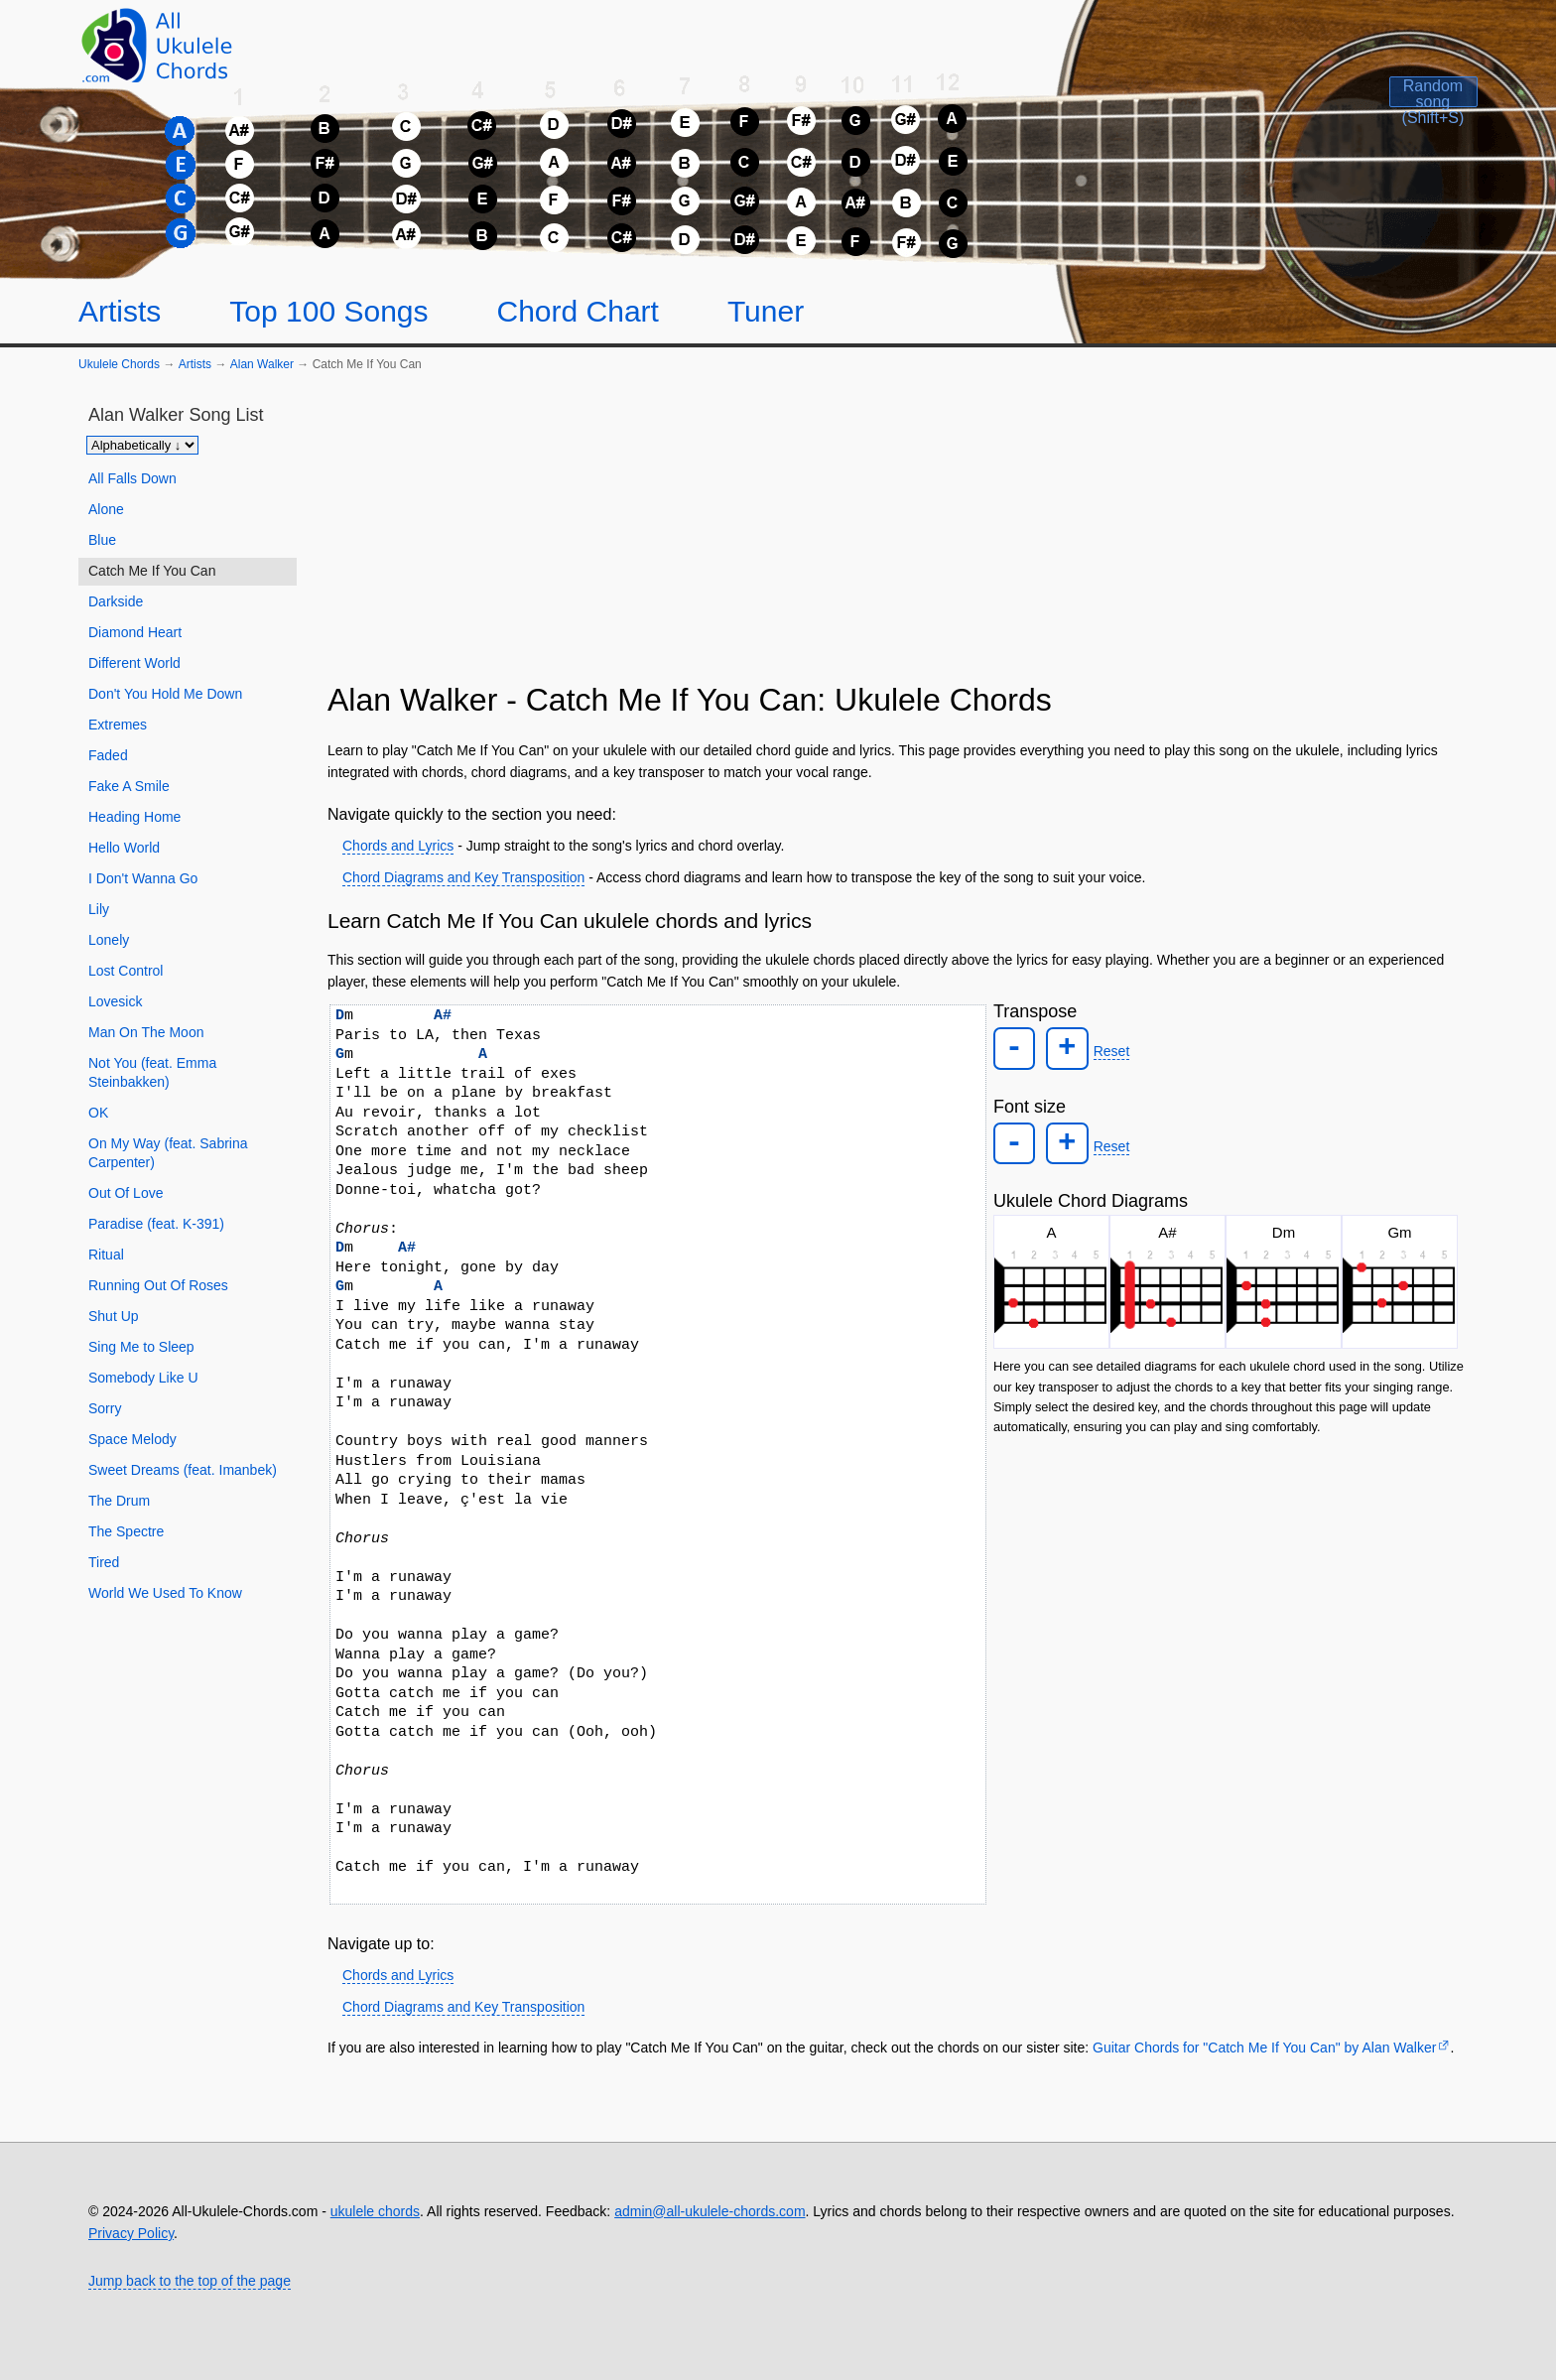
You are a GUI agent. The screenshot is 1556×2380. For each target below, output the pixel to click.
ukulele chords (375, 2211)
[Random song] (1387, 110)
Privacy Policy (131, 2233)
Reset (1105, 1050)
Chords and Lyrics (398, 846)
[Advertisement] (898, 535)
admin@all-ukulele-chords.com (709, 2211)
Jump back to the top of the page (189, 2281)
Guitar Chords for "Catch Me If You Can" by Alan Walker (1264, 2047)
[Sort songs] (142, 445)
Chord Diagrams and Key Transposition (463, 877)
